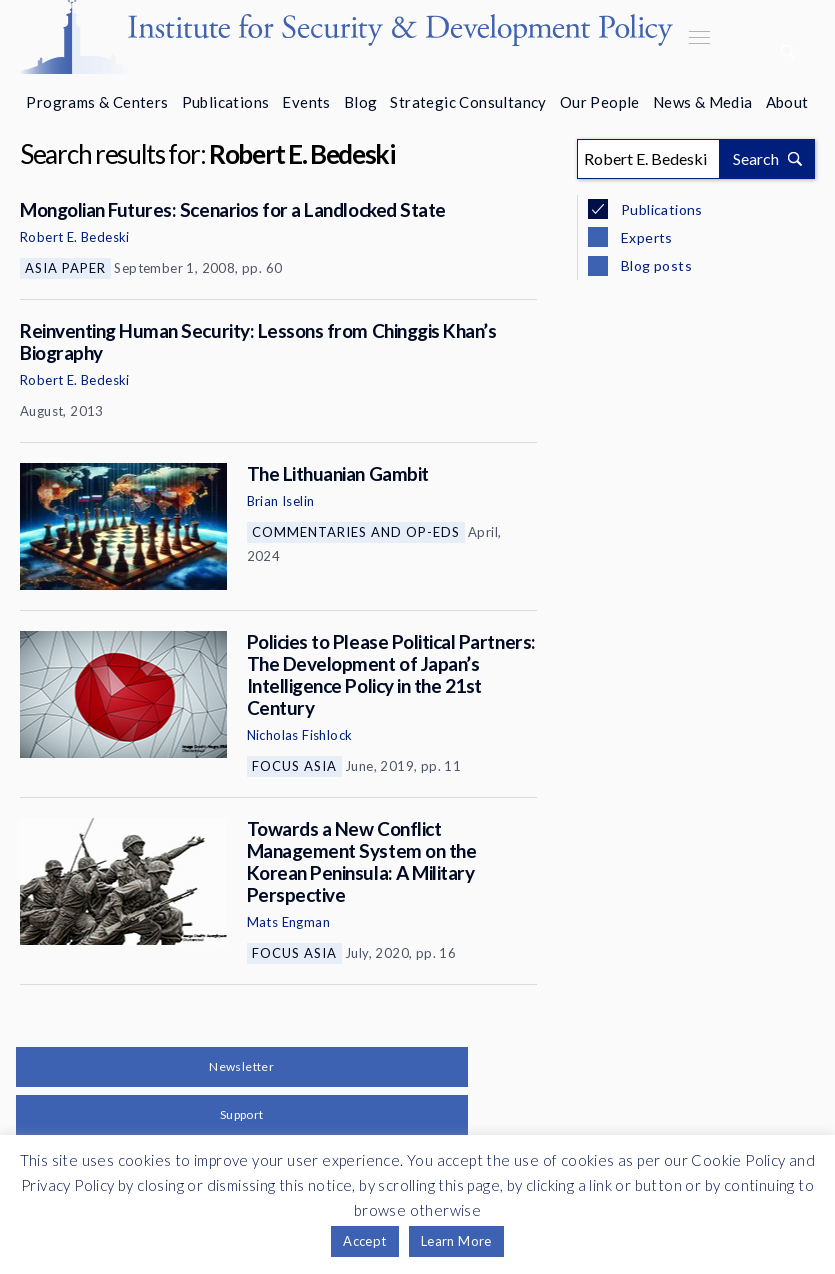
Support (242, 1114)
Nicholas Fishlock (300, 735)
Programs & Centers (97, 102)
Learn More (456, 1241)
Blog (361, 102)
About (787, 102)
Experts (645, 237)
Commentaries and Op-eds (356, 532)
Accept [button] (364, 1241)
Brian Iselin (281, 501)
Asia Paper (65, 268)
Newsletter (241, 1066)
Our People (600, 102)
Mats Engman (288, 922)
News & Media (703, 102)
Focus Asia (294, 766)
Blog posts (655, 265)
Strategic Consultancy (468, 102)
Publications (226, 102)
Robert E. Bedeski (75, 237)
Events (306, 102)
